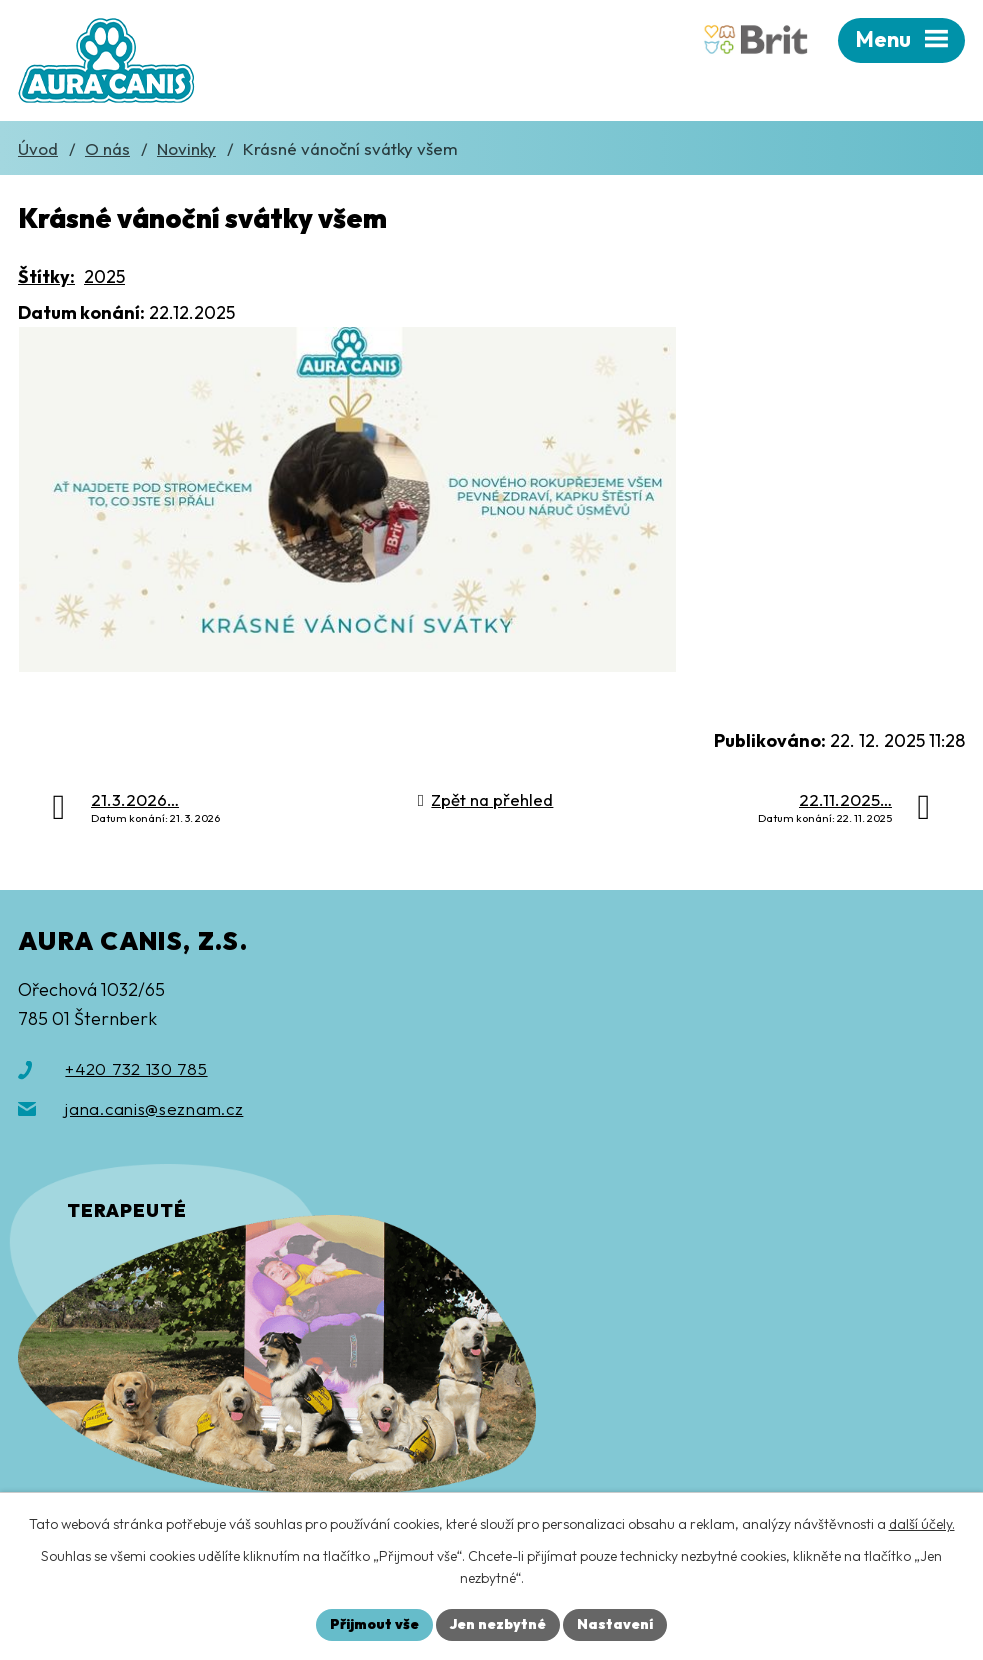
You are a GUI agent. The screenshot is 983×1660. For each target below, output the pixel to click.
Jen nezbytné (498, 1624)
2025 (104, 276)
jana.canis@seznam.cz (154, 1108)
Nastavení (615, 1624)
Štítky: (46, 276)
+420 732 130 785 (136, 1068)
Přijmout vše (374, 1624)
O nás (107, 148)
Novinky (186, 148)
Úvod (38, 148)
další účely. (922, 1524)
